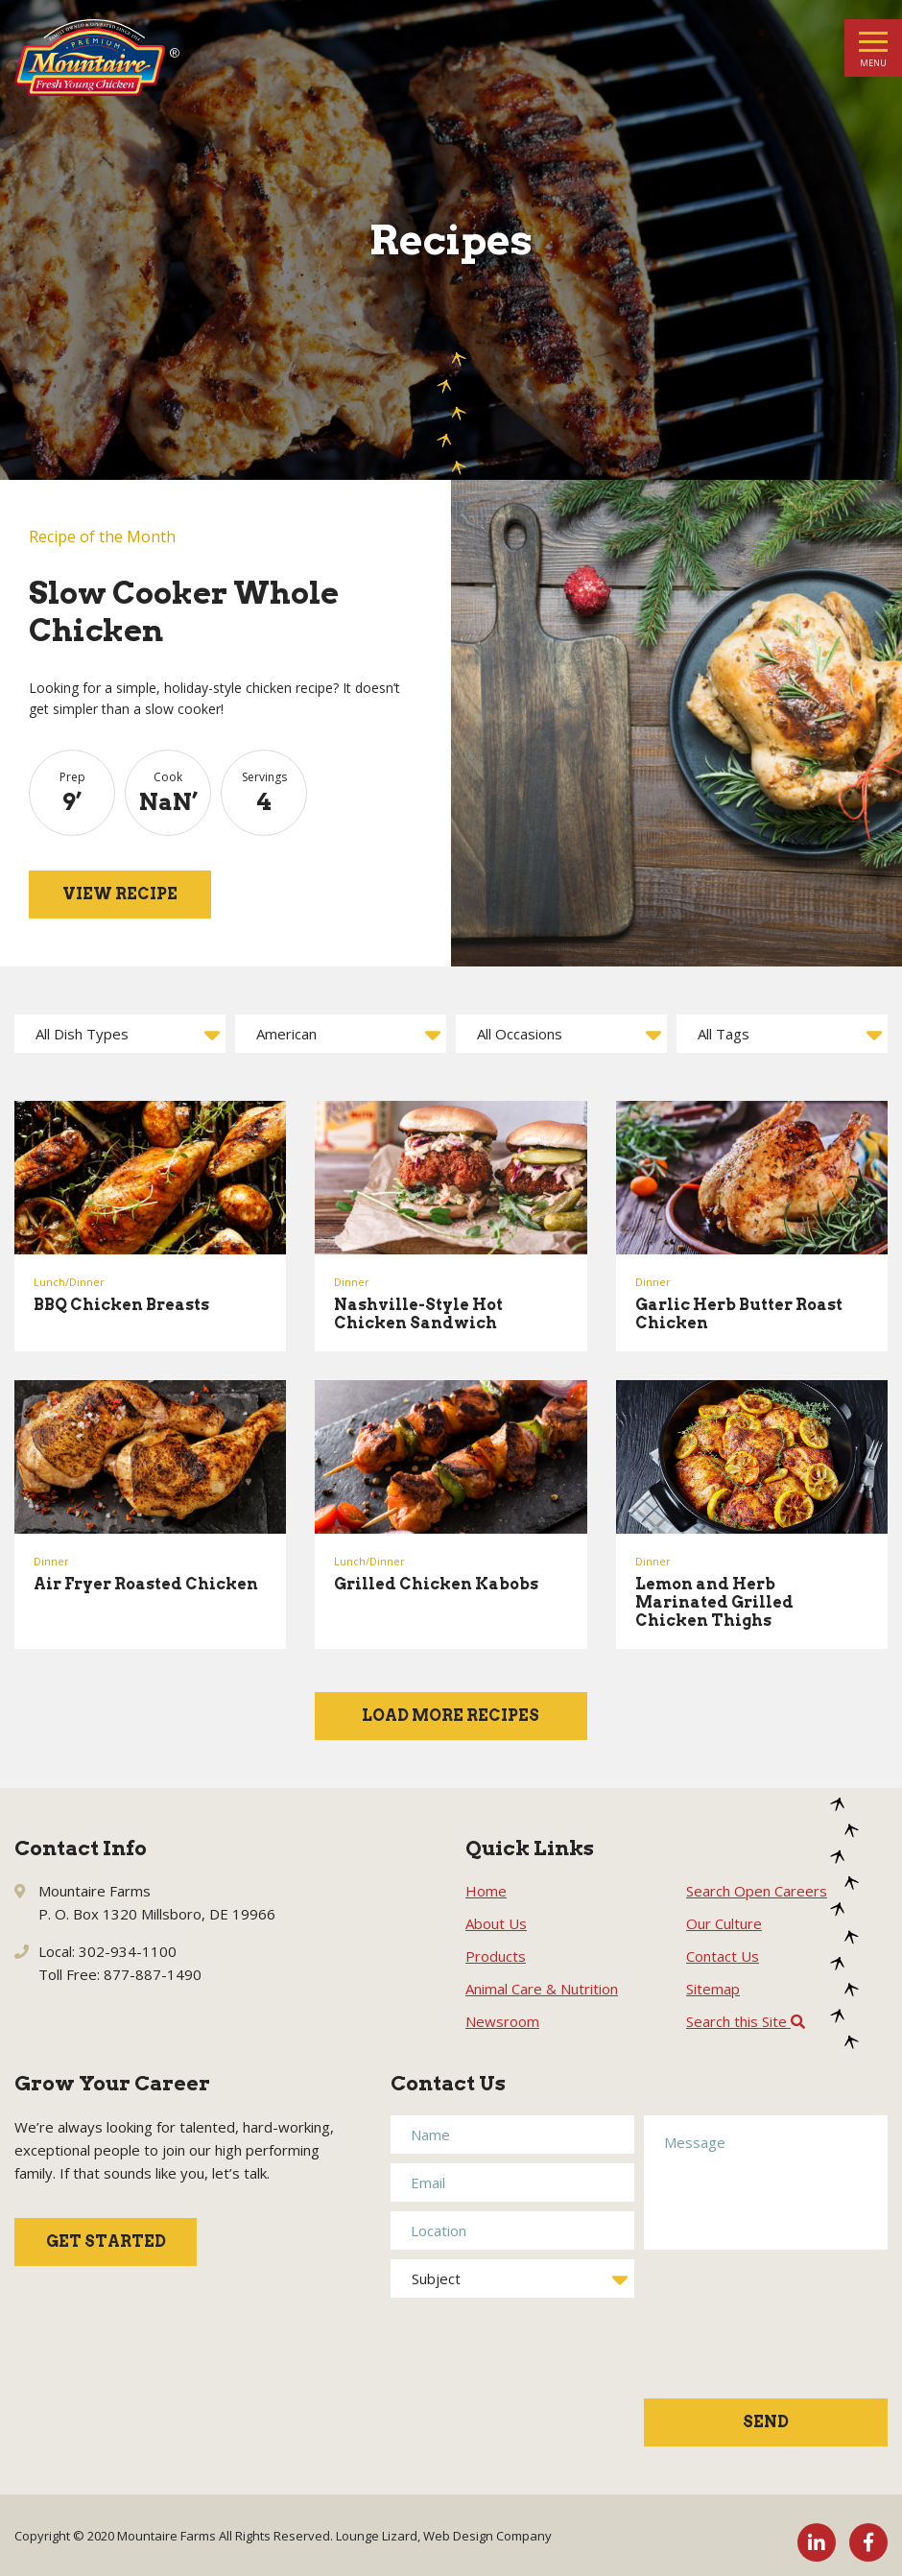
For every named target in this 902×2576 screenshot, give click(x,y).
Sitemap (713, 1988)
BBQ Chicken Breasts (121, 1305)
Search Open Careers (756, 1890)
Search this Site (745, 2021)
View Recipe (120, 894)
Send (766, 2422)
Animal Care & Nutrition (541, 1988)
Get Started (106, 2241)
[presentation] (722, 2334)
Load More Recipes (450, 1715)
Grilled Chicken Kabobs (436, 1584)
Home (486, 1890)
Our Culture (724, 1923)
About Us (496, 1923)
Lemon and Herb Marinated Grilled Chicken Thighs (714, 1602)
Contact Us (722, 1956)
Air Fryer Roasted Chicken (146, 1584)
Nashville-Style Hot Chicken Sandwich (418, 1314)
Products (495, 1956)
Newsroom (502, 2021)
